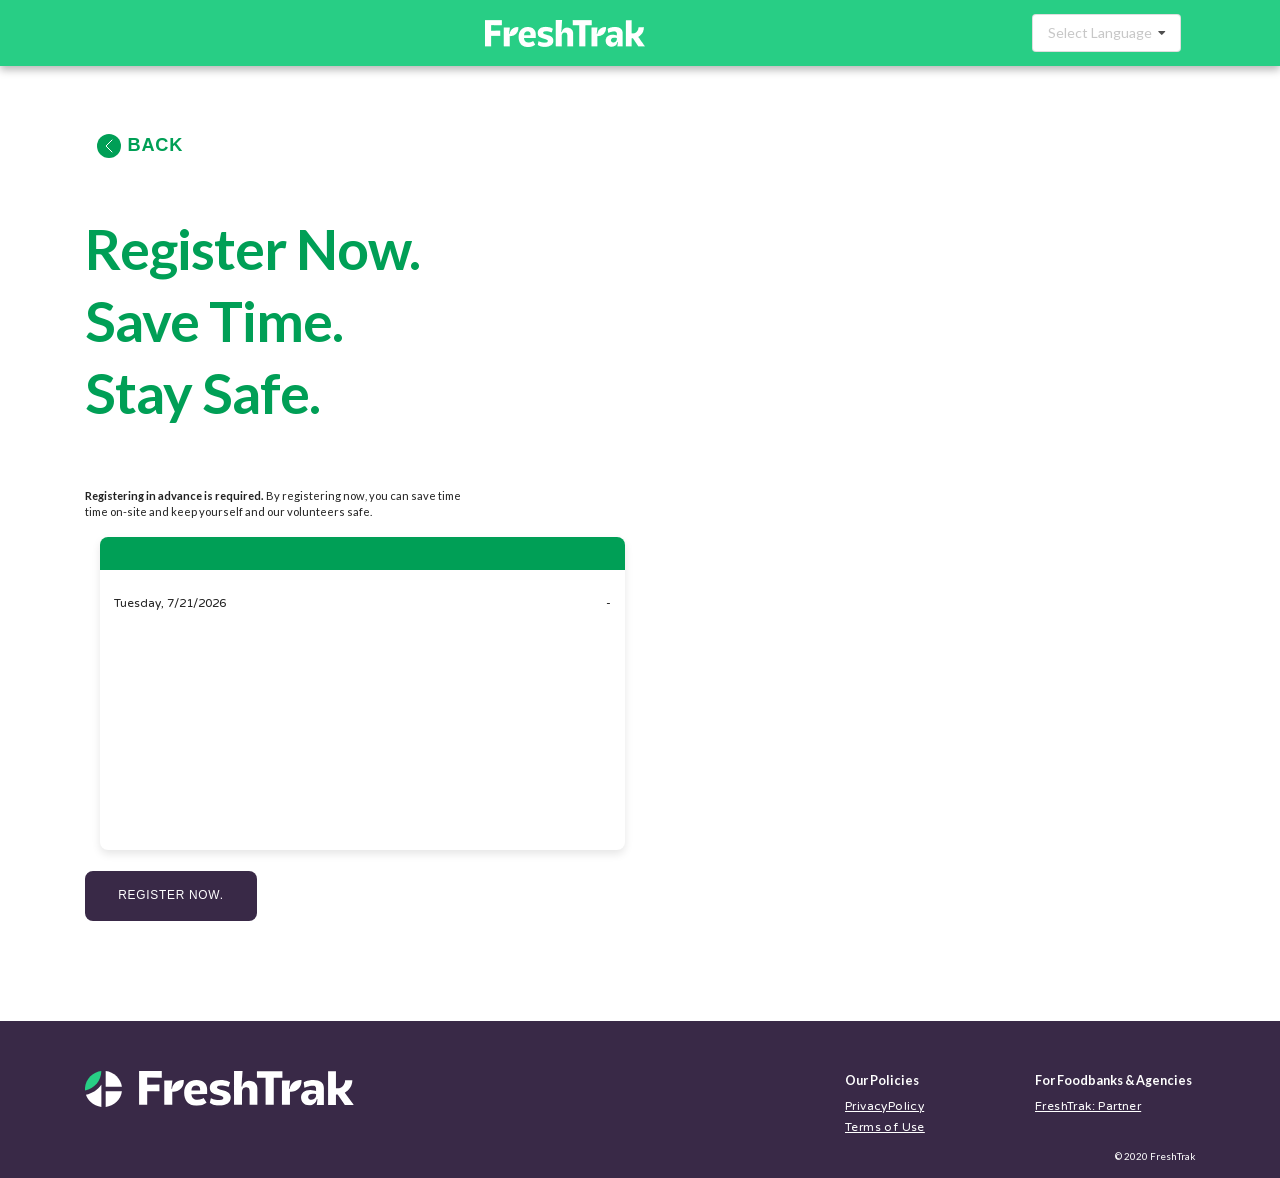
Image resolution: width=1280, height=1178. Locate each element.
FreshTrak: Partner (1088, 1106)
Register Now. (171, 895)
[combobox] (1106, 33)
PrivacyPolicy (884, 1106)
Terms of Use (885, 1127)
